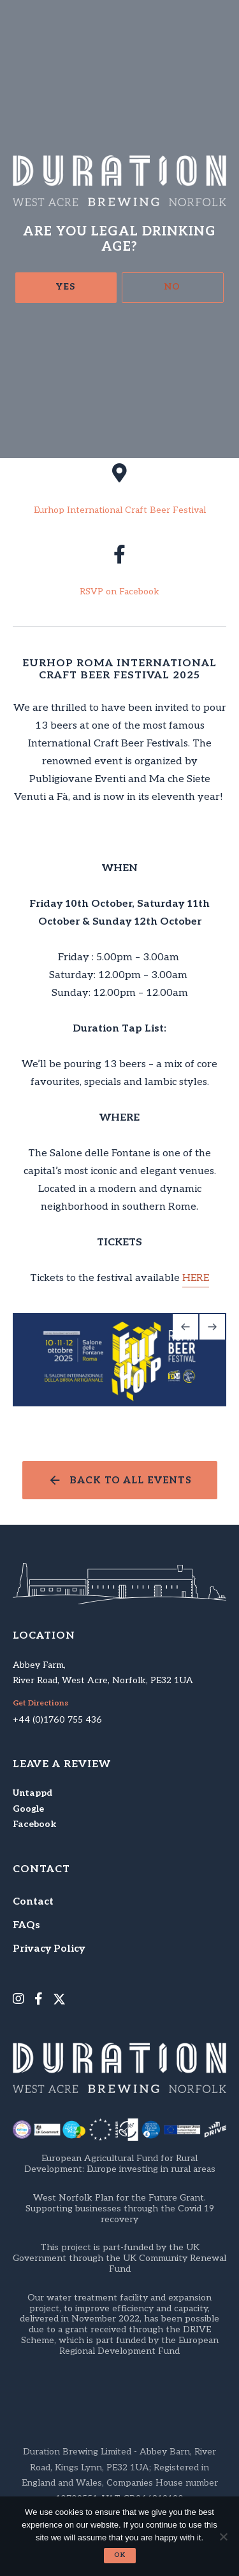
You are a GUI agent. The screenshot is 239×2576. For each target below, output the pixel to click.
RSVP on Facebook (119, 591)
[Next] (212, 1327)
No (172, 286)
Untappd (32, 1793)
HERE (195, 1278)
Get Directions (40, 1703)
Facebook (34, 1824)
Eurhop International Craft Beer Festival (120, 510)
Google (28, 1808)
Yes (65, 286)
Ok (120, 2555)
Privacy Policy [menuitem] (49, 1949)
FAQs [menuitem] (26, 1925)
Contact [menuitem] (33, 1902)
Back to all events (130, 1480)
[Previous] (185, 1327)
